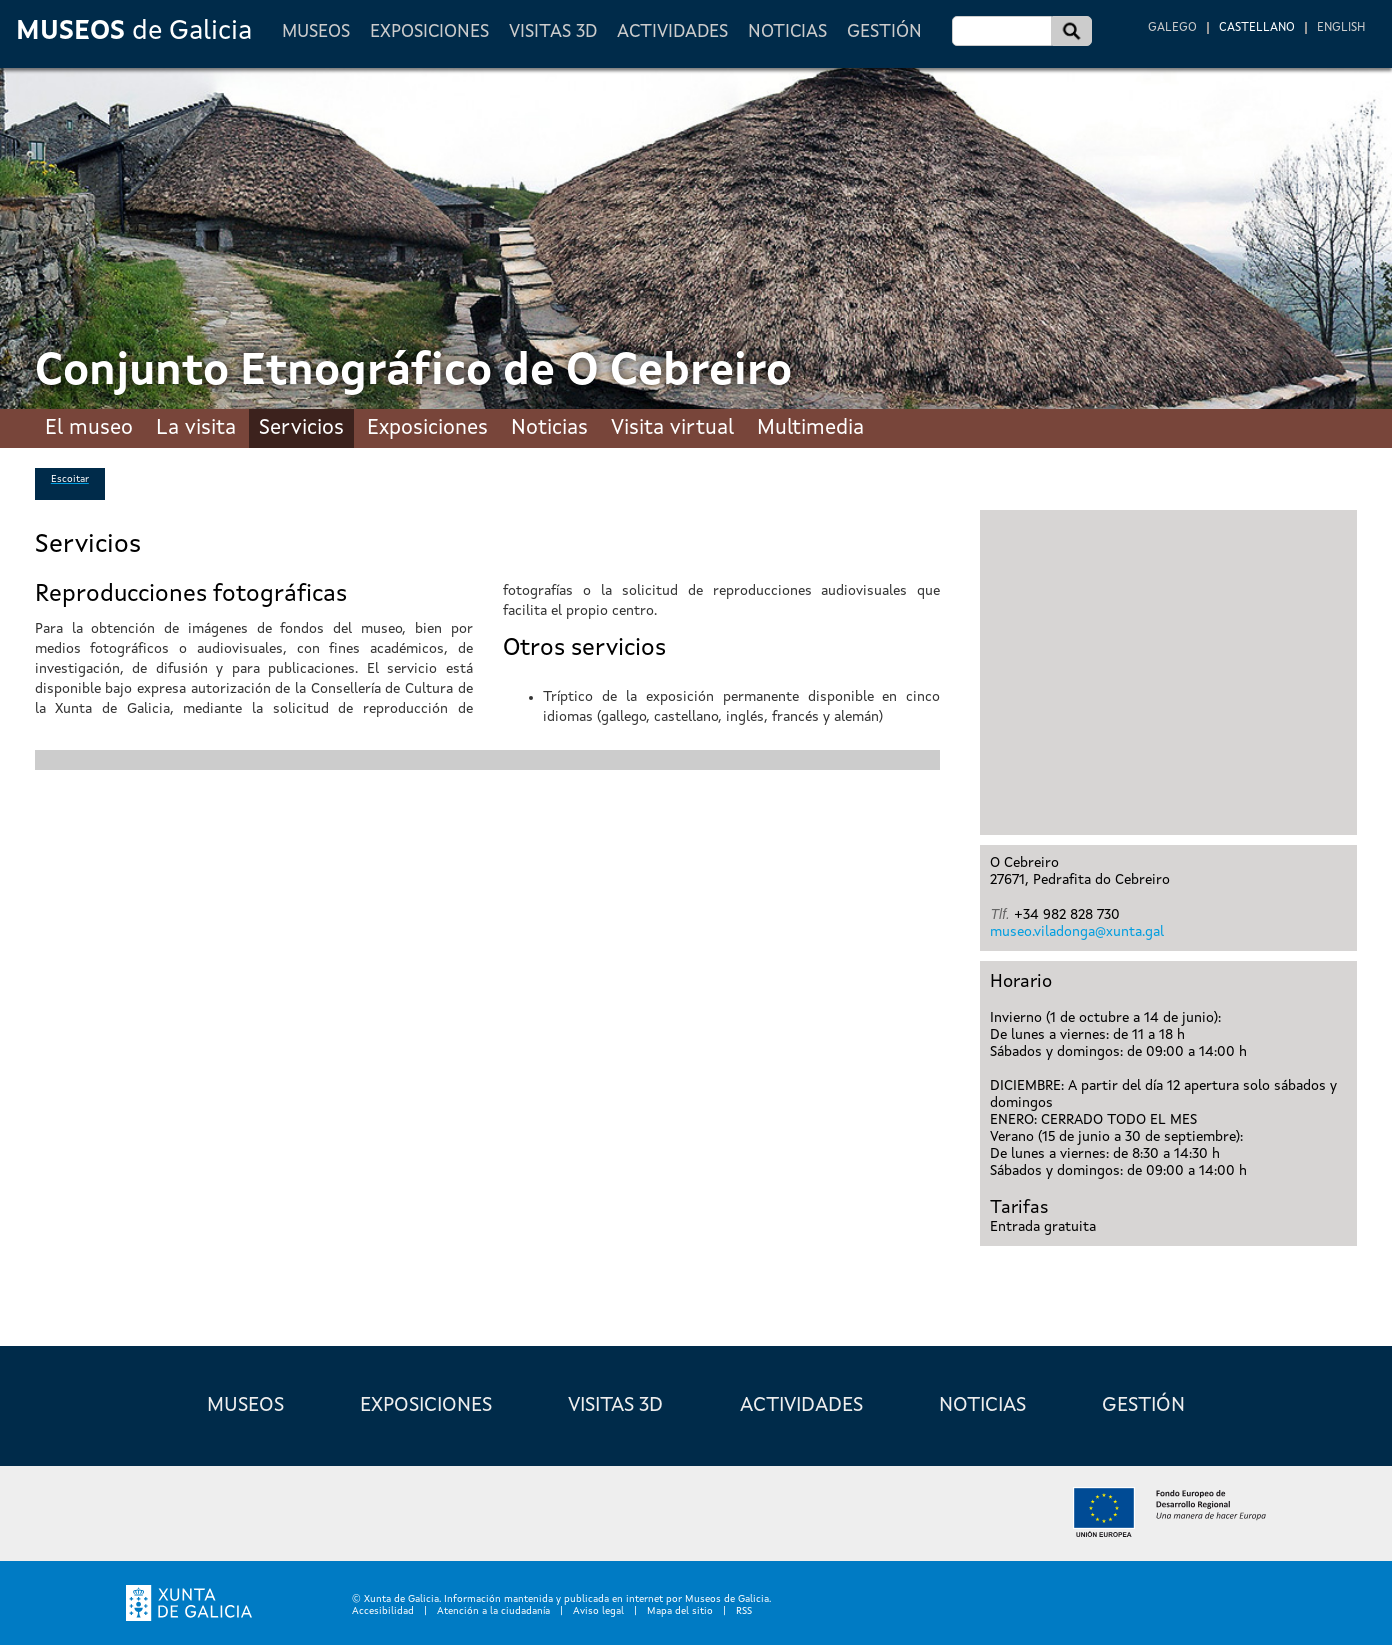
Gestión (884, 32)
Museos (316, 32)
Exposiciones (429, 32)
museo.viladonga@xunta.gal (1077, 932)
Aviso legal (598, 1611)
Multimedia (810, 428)
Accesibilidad (383, 1611)
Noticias (787, 32)
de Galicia (134, 31)
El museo (89, 428)
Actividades (672, 32)
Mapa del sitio (680, 1611)
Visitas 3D (553, 32)
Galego (1172, 28)
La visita (196, 428)
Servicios (301, 428)
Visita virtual (672, 428)
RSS (744, 1611)
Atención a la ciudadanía (493, 1611)
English (1341, 28)
